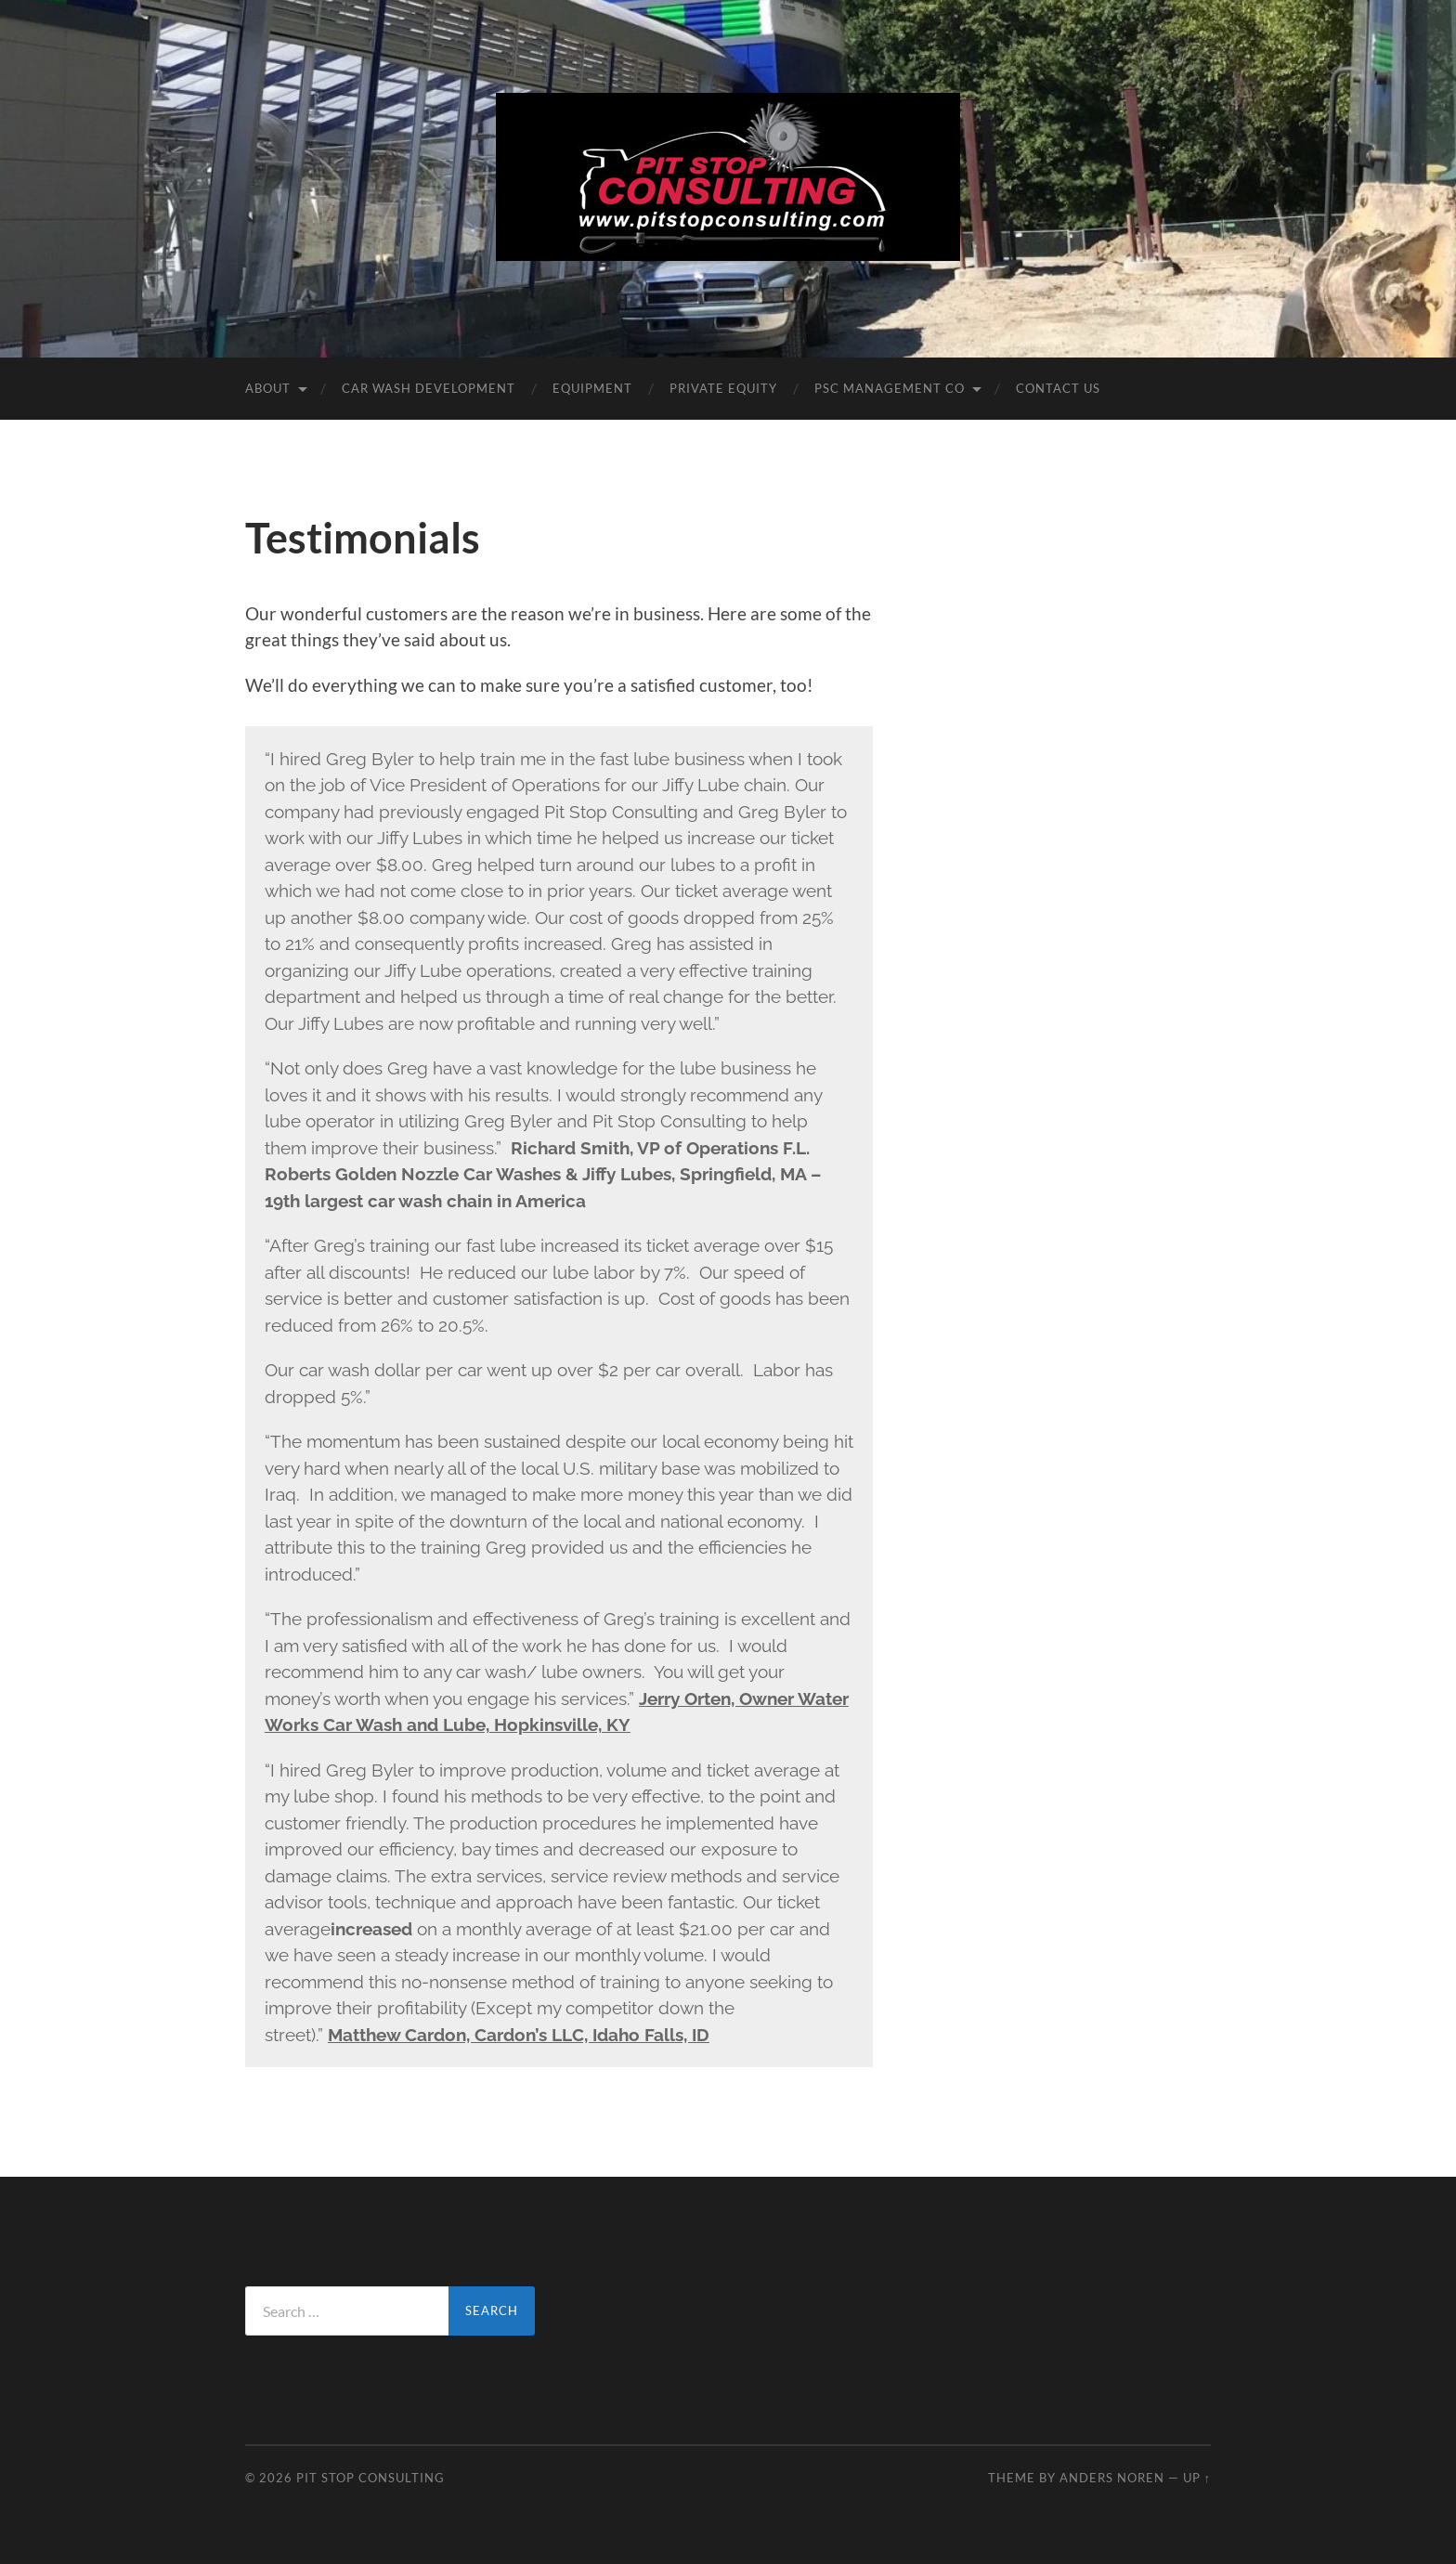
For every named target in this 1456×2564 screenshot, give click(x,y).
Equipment (592, 388)
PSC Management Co (889, 388)
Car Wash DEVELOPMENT (428, 388)
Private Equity (723, 388)
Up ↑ (1197, 2477)
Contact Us (1058, 388)
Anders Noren (1112, 2477)
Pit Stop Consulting (370, 2477)
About (268, 388)
